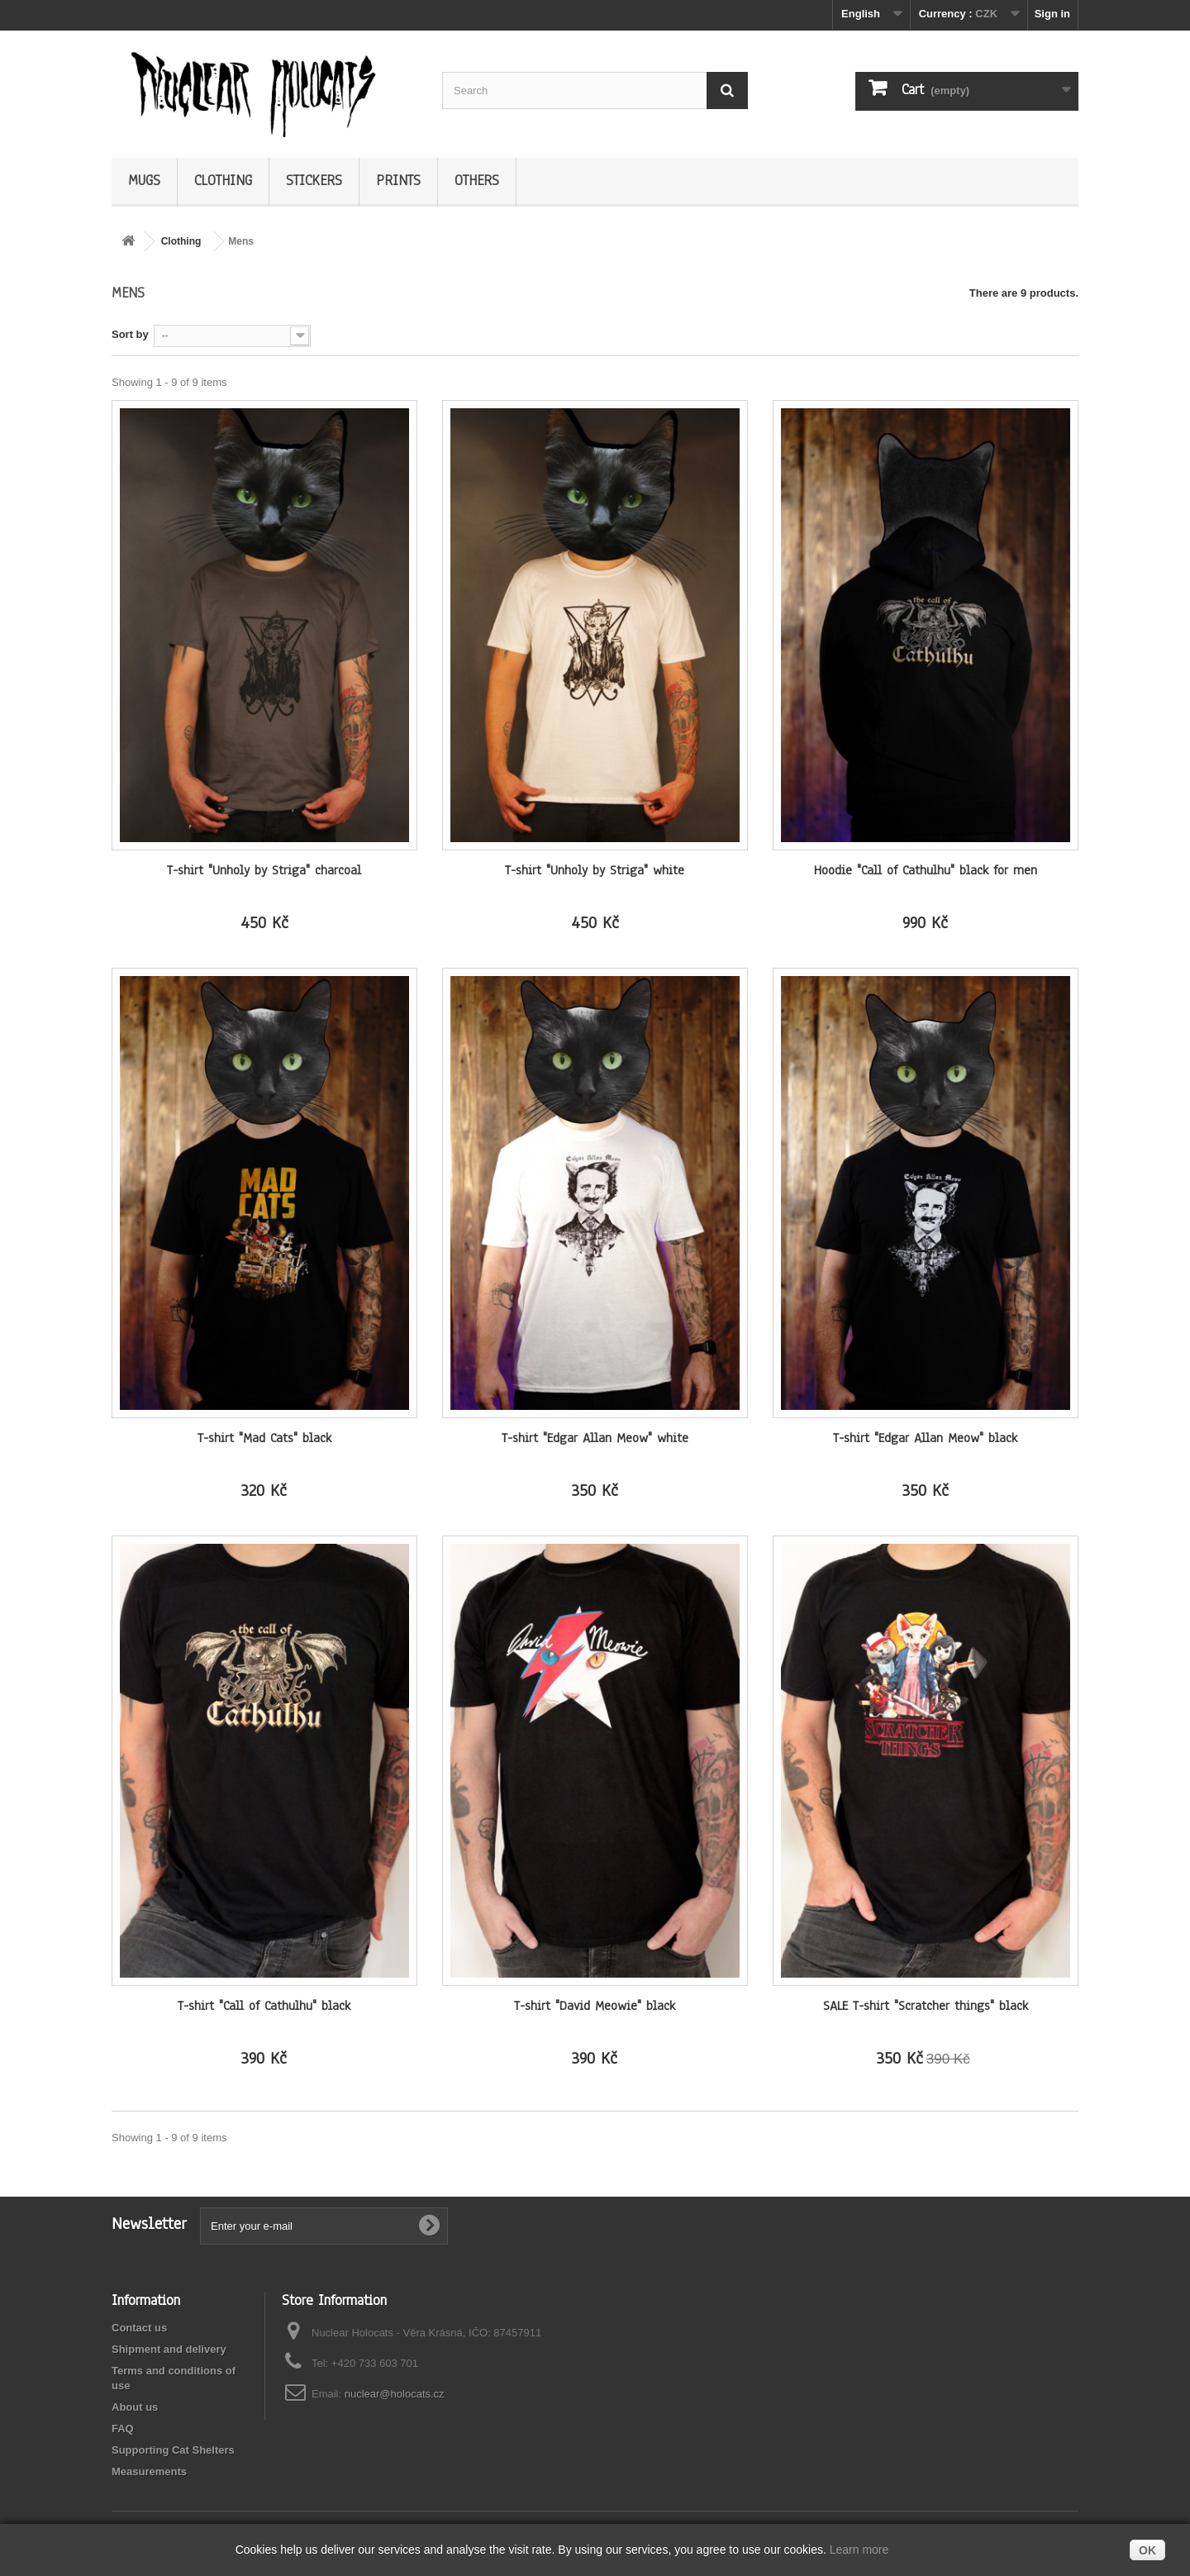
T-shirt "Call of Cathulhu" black (264, 2006)
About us (135, 2407)
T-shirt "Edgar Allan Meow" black (925, 1438)
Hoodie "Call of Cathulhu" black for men (925, 870)
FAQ (123, 2428)
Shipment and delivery (169, 2349)
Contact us (139, 2327)
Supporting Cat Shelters (173, 2450)
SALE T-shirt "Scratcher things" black (925, 2006)
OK (1147, 2550)
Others (477, 180)
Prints (398, 180)
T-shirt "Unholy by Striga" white (594, 870)
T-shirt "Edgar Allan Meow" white (595, 1438)
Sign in (1052, 13)
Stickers (314, 180)
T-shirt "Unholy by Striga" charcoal (264, 870)
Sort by (130, 334)
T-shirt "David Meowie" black (594, 2006)
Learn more (859, 2549)
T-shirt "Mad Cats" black (264, 1438)
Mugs (144, 180)
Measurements (149, 2471)
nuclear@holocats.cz (395, 2394)
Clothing (223, 180)
